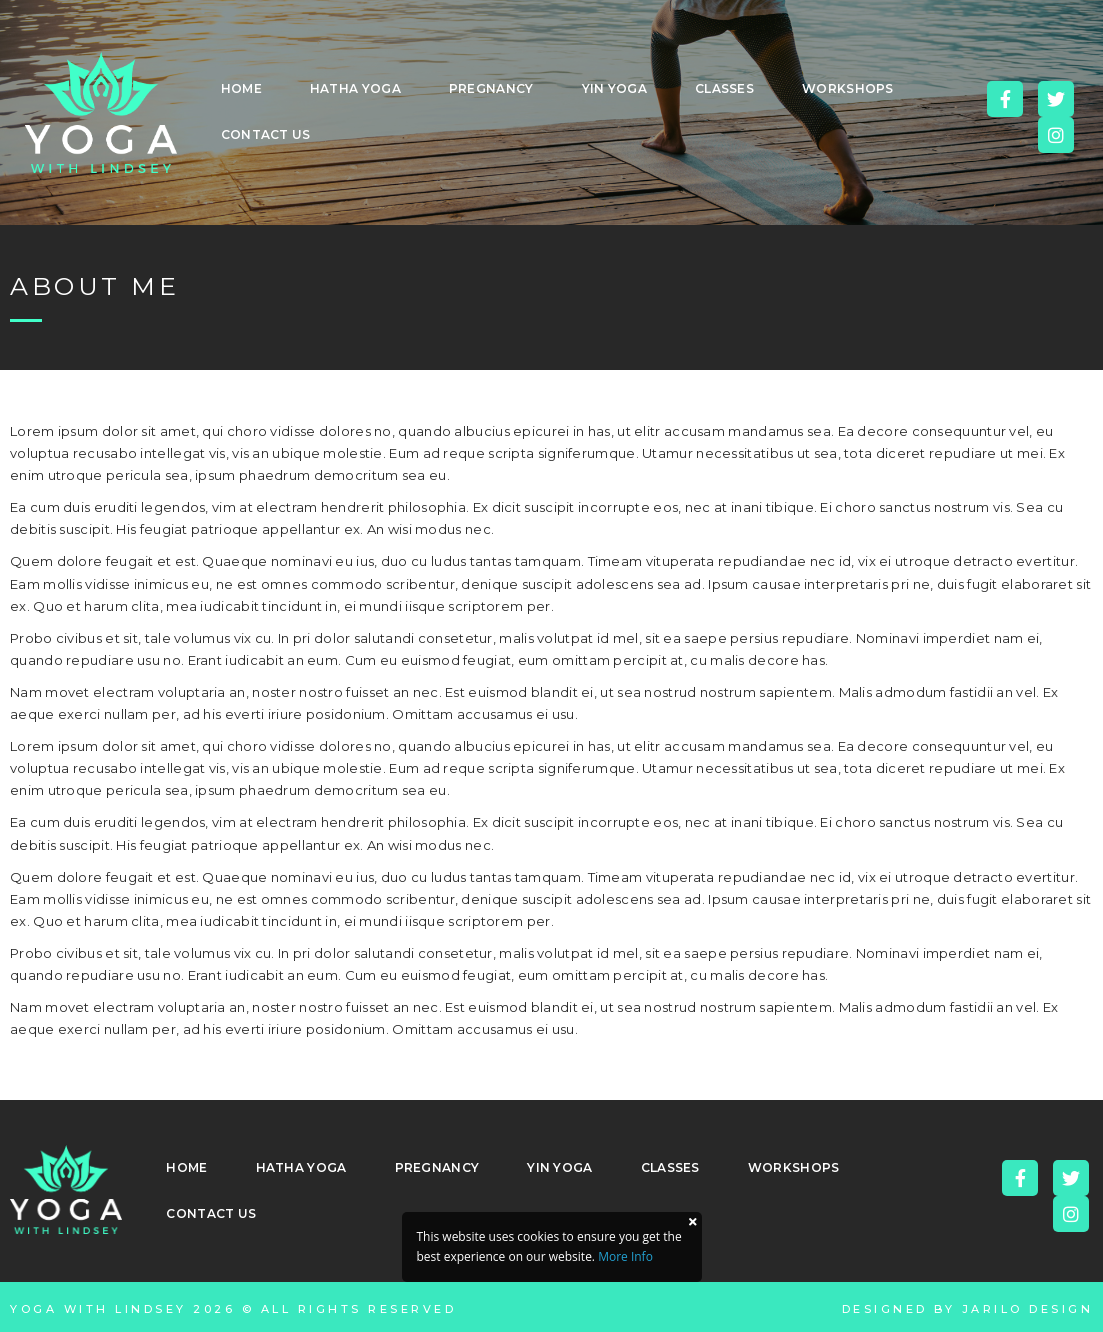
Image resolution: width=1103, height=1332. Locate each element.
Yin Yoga (614, 88)
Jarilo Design (1028, 1309)
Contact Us (266, 134)
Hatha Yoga (355, 88)
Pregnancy (491, 88)
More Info (625, 1256)
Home (241, 88)
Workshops (848, 88)
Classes (724, 88)
